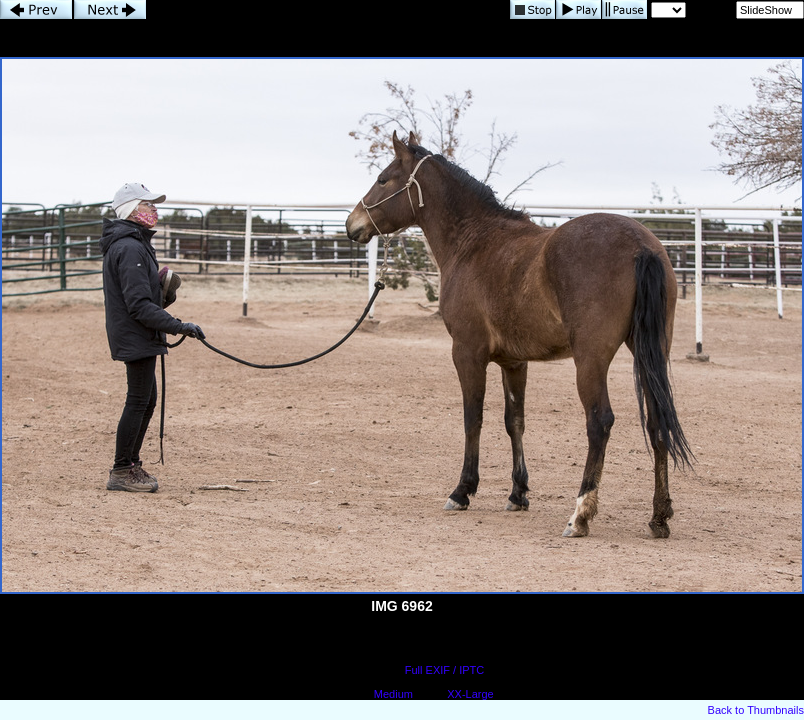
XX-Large (470, 694)
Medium (393, 694)
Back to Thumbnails (756, 710)
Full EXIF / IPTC (444, 670)
